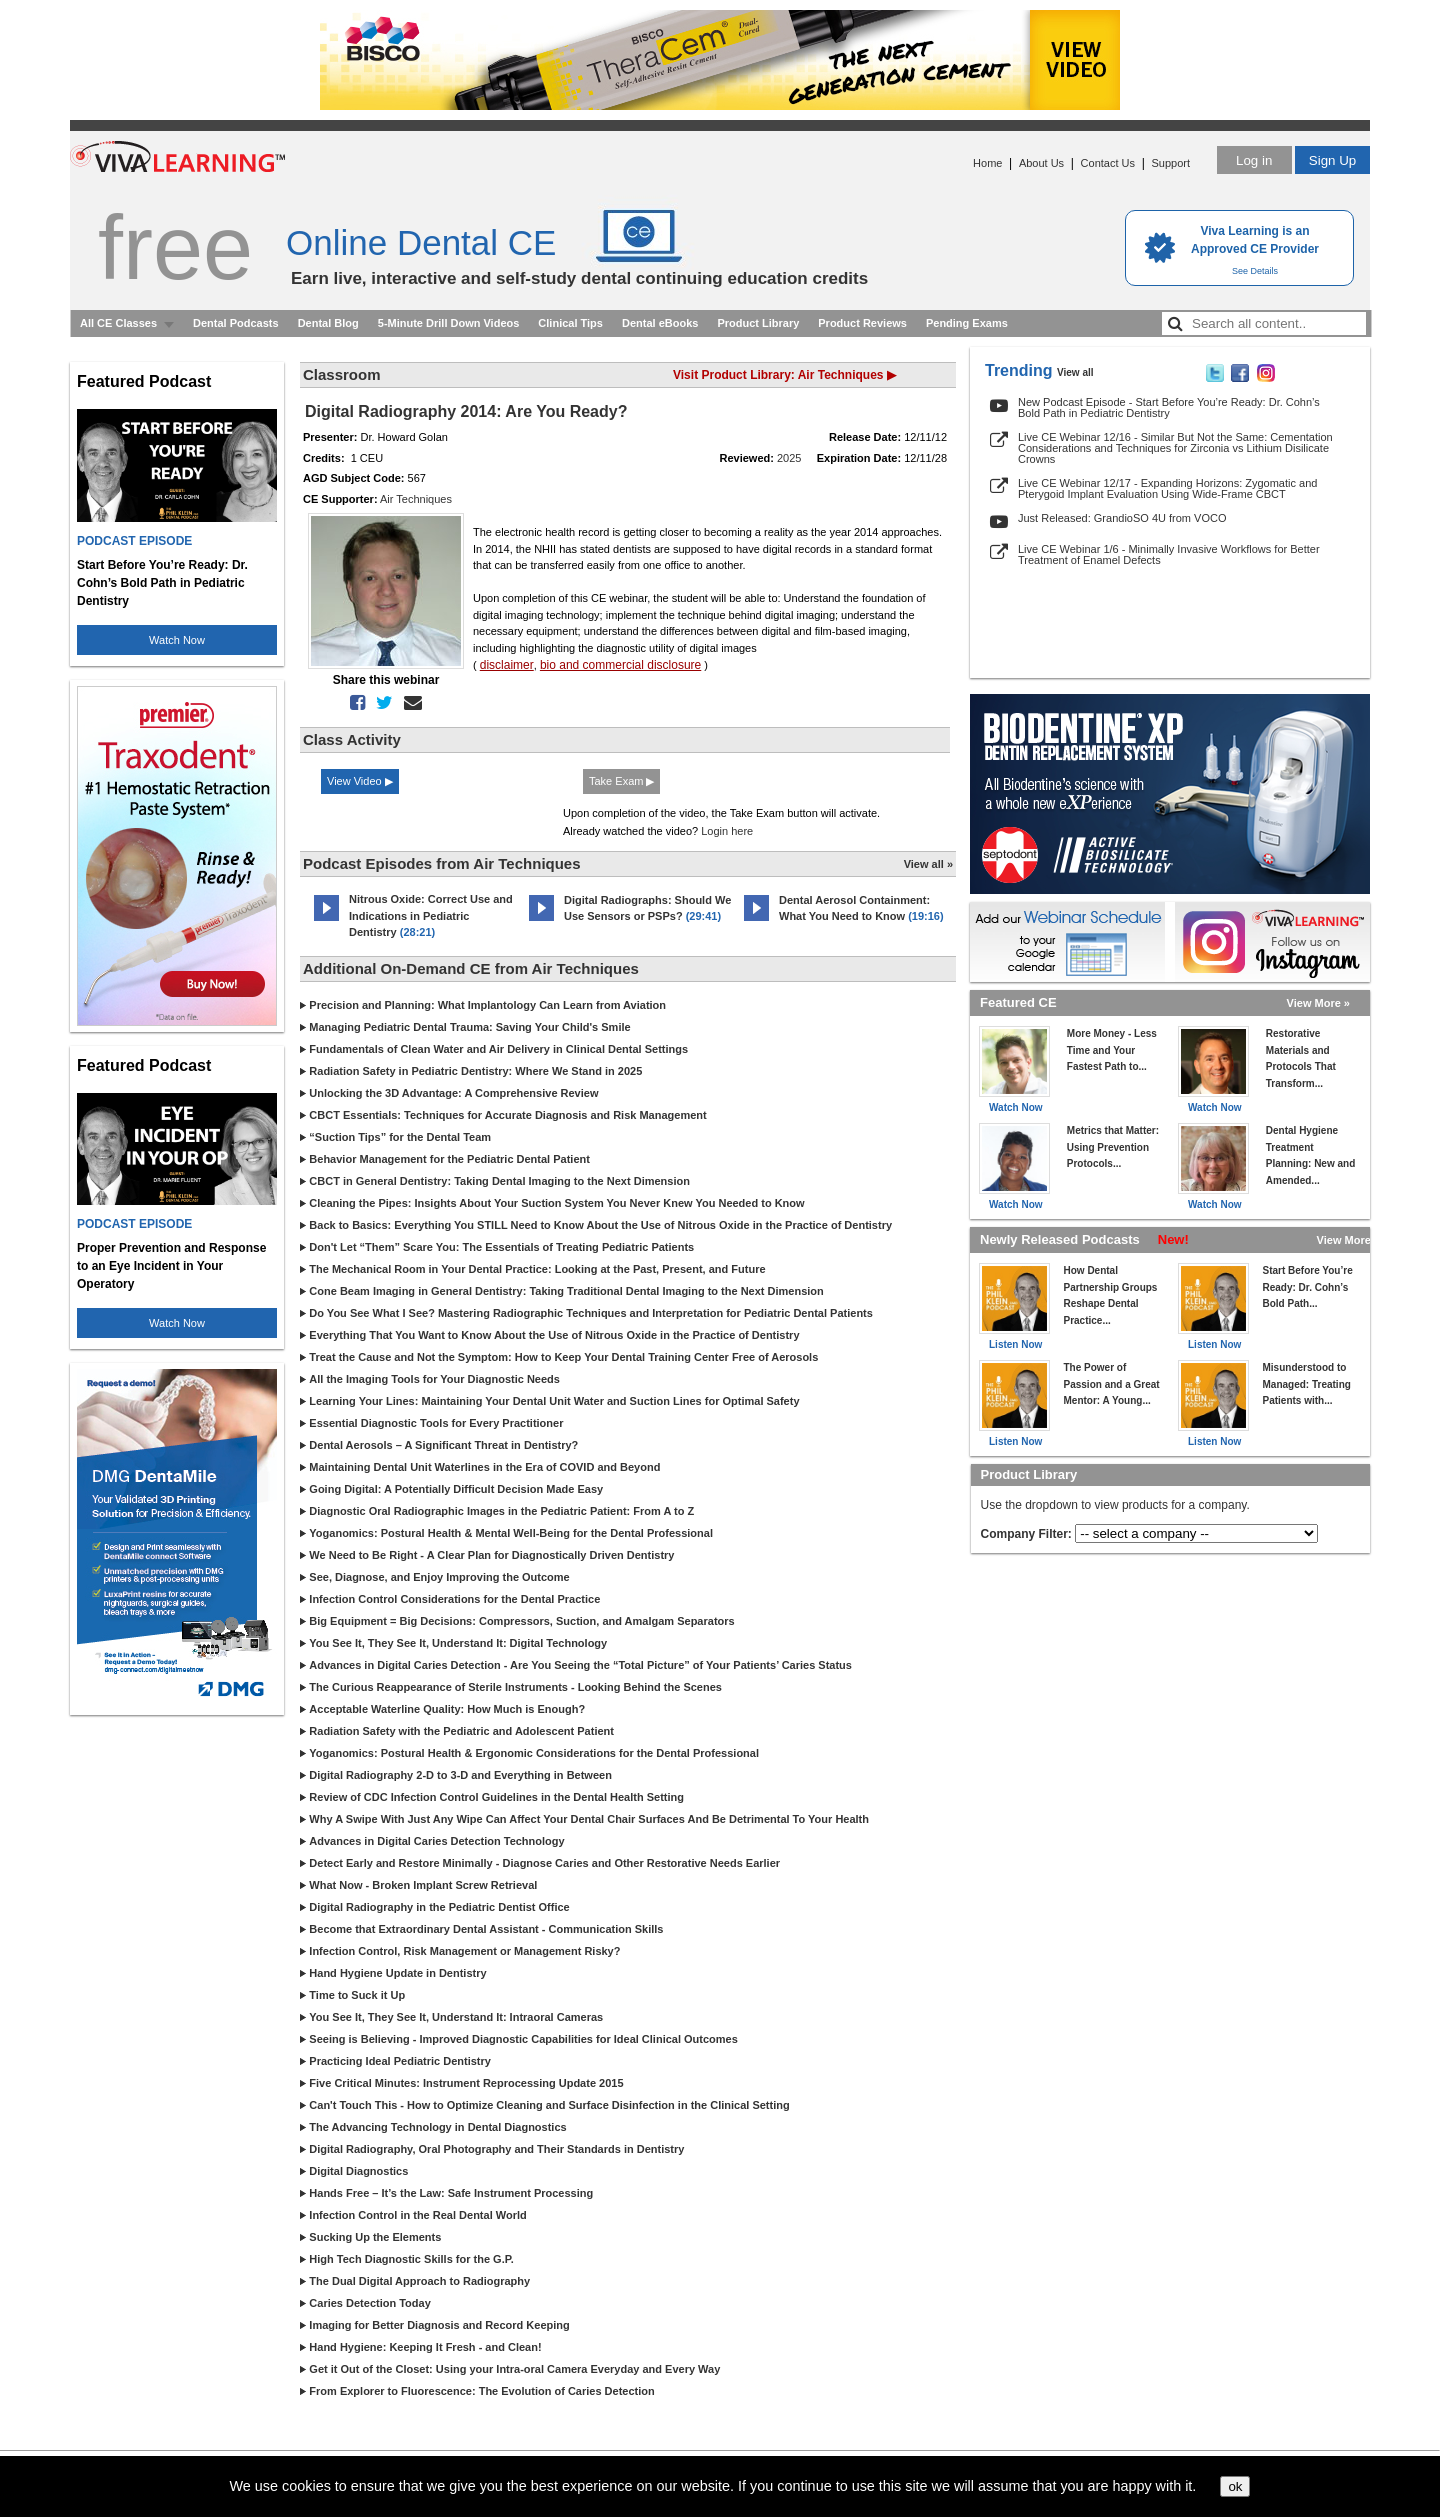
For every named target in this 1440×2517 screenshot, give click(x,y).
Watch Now (177, 640)
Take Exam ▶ (621, 781)
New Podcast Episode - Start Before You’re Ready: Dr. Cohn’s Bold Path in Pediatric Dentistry (1169, 407)
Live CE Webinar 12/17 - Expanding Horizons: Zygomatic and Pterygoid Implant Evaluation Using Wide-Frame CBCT (1167, 488)
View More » (1318, 1003)
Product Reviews (862, 323)
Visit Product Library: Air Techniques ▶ (784, 375)
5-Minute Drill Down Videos (449, 323)
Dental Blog (328, 323)
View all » (928, 864)
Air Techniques (416, 499)
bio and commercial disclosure (620, 665)
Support (1170, 163)
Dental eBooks (660, 323)
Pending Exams (967, 323)
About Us (1041, 163)
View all (1075, 372)
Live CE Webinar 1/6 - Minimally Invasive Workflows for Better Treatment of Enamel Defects (1169, 554)
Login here (727, 831)
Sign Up (1332, 160)
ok (1235, 2486)
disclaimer (507, 665)
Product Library (758, 323)
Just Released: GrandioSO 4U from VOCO (1122, 518)
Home (987, 163)
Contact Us (1108, 163)
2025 (789, 458)
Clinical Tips (570, 323)
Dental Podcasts (236, 323)
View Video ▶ (360, 781)
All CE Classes (118, 323)
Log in (1254, 160)
